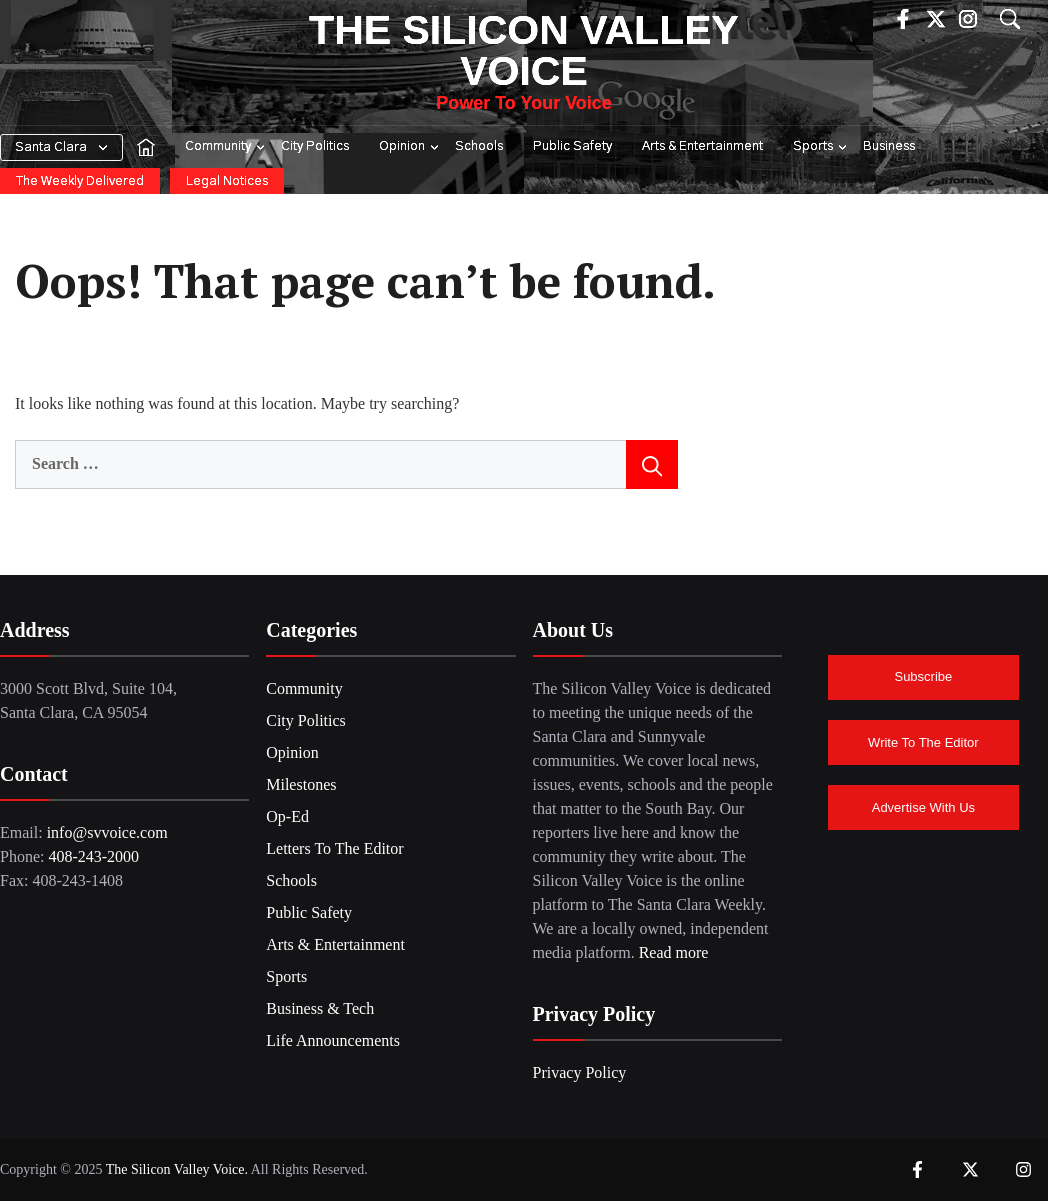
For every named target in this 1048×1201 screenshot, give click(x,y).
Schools (479, 146)
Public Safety (572, 146)
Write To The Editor (923, 742)
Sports (821, 147)
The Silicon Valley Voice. (176, 1169)
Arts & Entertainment (702, 146)
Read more (674, 952)
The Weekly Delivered (80, 181)
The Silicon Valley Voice (524, 50)
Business (889, 146)
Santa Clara (51, 147)
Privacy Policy (580, 1072)
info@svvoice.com (107, 832)
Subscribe (923, 676)
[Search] (652, 464)
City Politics (315, 146)
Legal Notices (227, 181)
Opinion (410, 147)
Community (226, 147)
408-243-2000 (93, 856)
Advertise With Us (923, 807)
